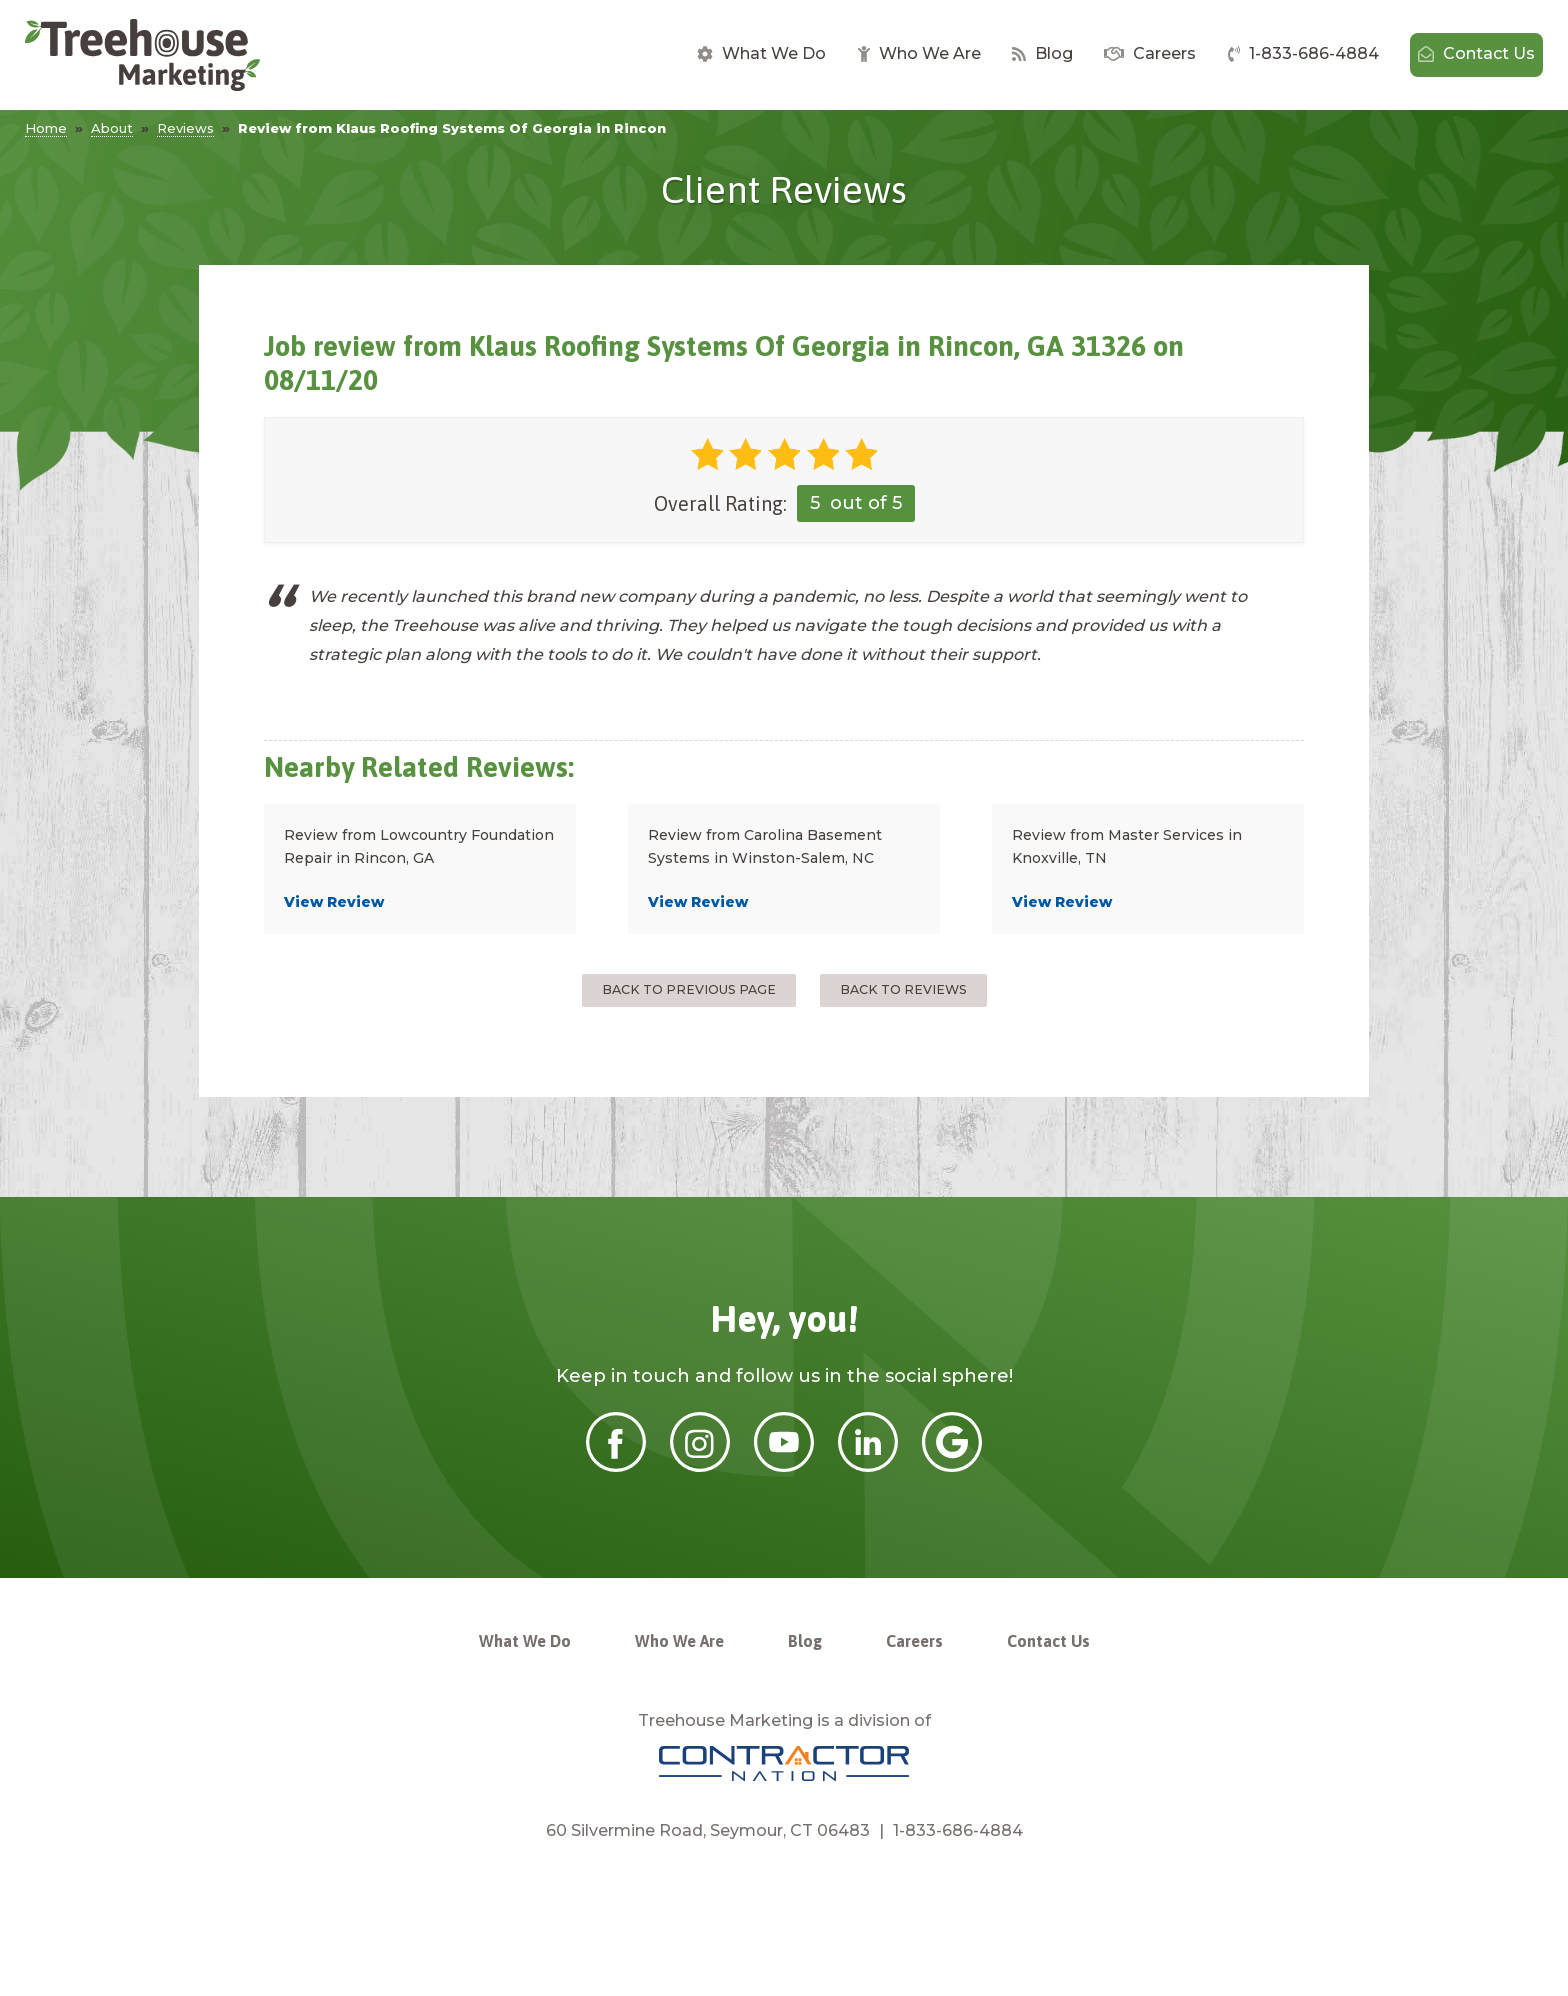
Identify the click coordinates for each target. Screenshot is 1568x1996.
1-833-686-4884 (1303, 53)
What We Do (761, 53)
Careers (1150, 53)
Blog (1042, 53)
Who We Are (919, 53)
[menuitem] (761, 55)
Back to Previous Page (689, 989)
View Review (334, 902)
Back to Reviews (903, 989)
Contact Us (1476, 53)
